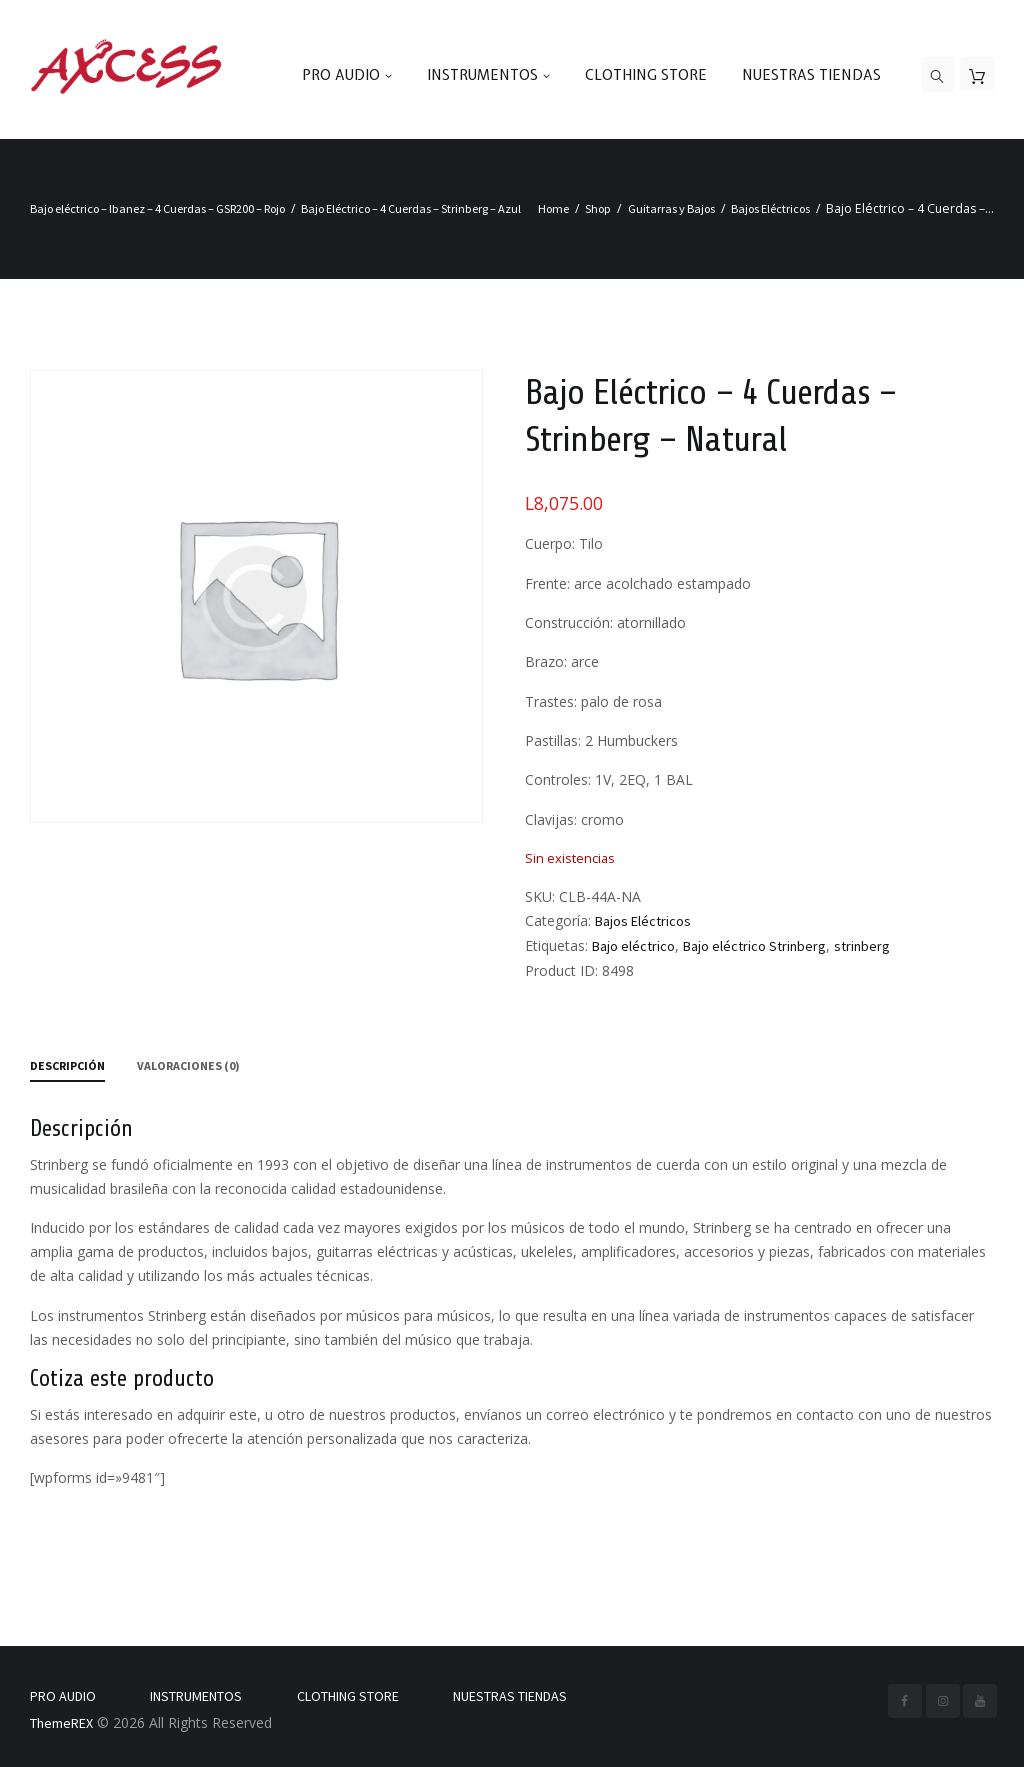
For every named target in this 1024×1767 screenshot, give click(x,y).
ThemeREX (61, 1723)
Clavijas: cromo (574, 819)
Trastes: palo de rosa (593, 701)
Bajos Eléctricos (770, 208)
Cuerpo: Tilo (564, 543)
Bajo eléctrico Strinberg (754, 946)
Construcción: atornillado (605, 622)
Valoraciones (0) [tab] (188, 1065)
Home (553, 208)
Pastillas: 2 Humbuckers (601, 740)
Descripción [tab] (67, 1065)
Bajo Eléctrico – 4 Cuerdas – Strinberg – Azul (411, 208)
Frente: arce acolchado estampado (638, 583)
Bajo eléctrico (633, 946)
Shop (598, 208)
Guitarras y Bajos (671, 208)
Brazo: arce (562, 661)
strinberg (862, 946)
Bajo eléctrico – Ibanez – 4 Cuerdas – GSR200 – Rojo (157, 208)
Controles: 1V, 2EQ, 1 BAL (609, 779)
